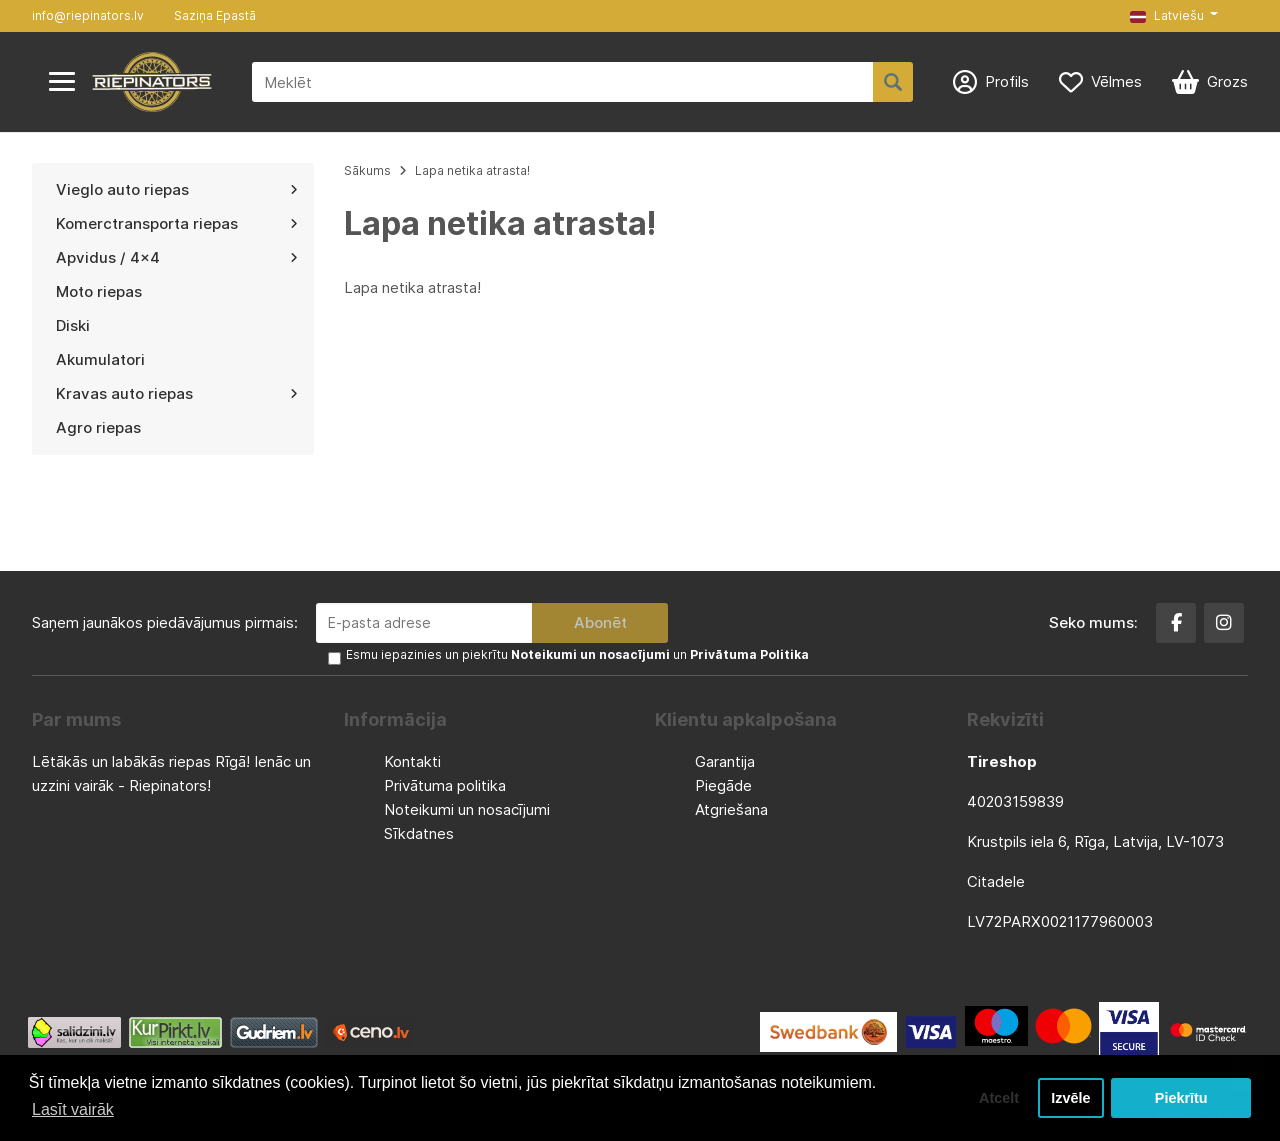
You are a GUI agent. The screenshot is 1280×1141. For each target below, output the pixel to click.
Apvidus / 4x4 (177, 257)
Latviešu (1167, 15)
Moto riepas (99, 291)
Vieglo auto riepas (177, 189)
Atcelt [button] (999, 1098)
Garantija (725, 761)
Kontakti (412, 761)
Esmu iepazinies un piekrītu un (577, 654)
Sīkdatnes (419, 833)
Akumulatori (100, 359)
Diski (73, 325)
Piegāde (723, 785)
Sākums (367, 170)
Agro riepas (98, 427)
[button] (1174, 16)
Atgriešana (731, 809)
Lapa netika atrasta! (472, 170)
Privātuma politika (445, 785)
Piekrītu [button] (1181, 1098)
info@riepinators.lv (88, 15)
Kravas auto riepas (177, 393)
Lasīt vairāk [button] (73, 1109)
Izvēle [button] (1070, 1098)
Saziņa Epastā (215, 15)
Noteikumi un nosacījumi (467, 809)
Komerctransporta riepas (177, 223)
